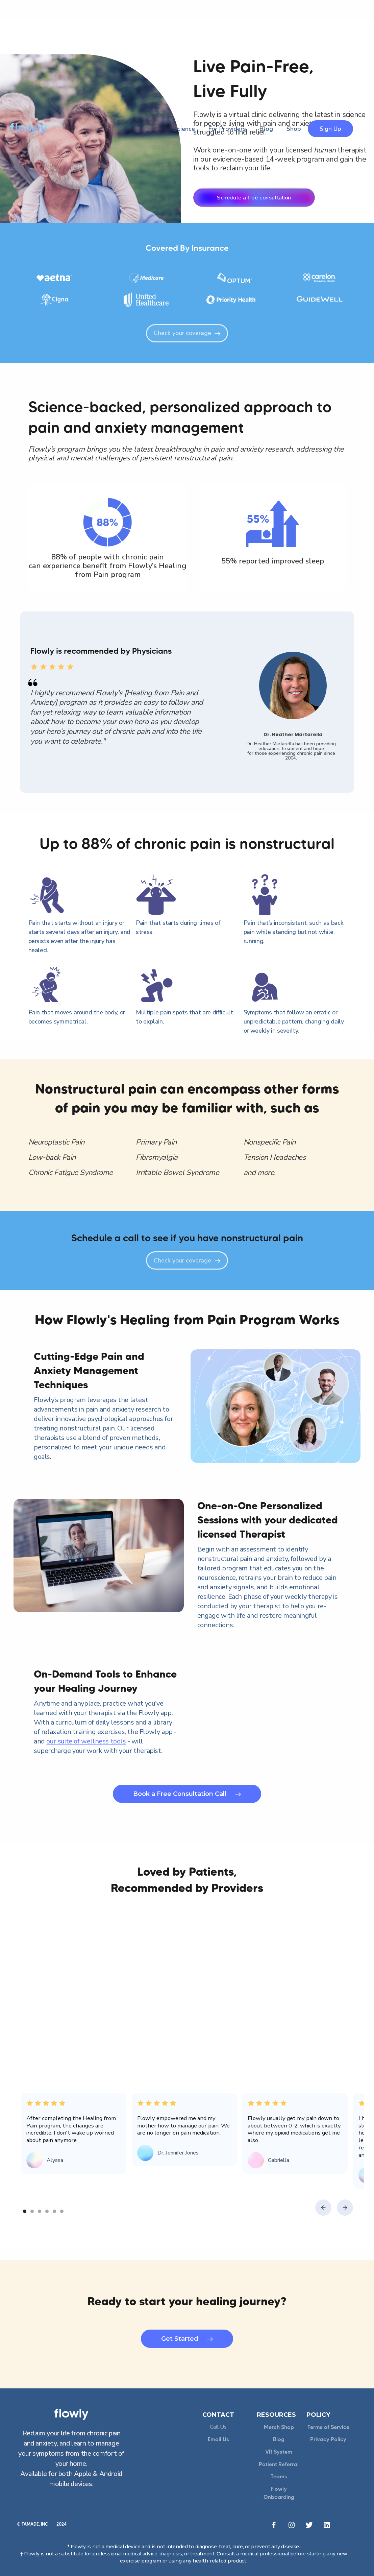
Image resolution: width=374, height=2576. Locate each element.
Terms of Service (328, 2427)
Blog (278, 2439)
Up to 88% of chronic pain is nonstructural (187, 843)
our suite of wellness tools (86, 1741)
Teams (279, 2476)
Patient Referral (279, 2464)
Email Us (218, 2439)
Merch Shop (279, 2427)
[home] (28, 129)
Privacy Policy (328, 2439)
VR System (278, 2451)
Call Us (218, 2427)
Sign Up (330, 129)
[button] (323, 2207)
